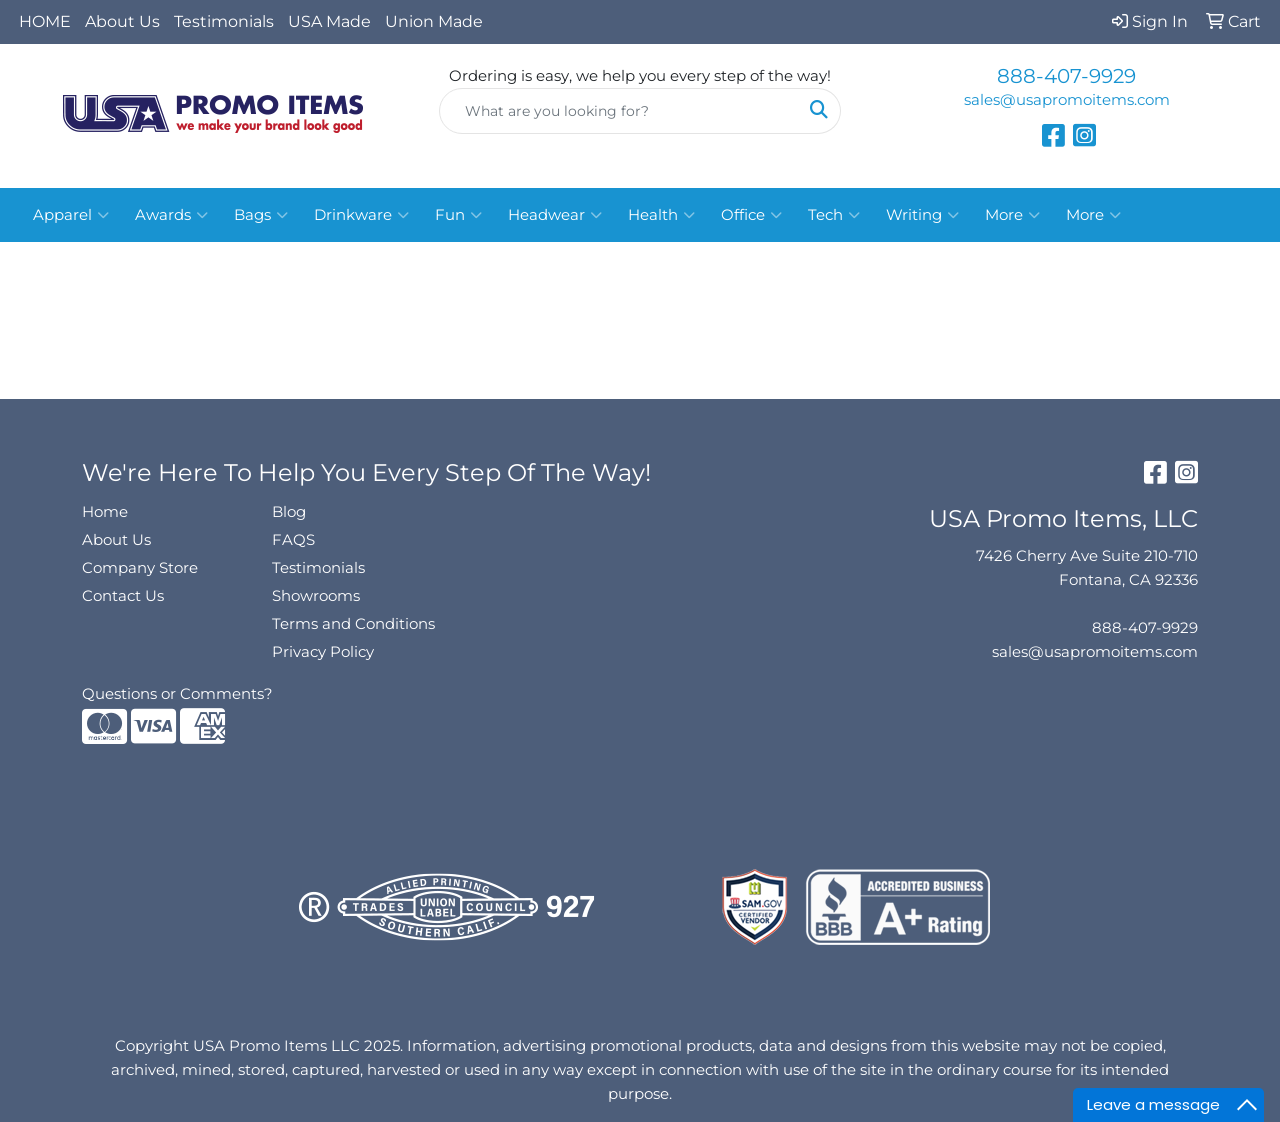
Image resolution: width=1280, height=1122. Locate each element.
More (1012, 215)
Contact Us (123, 596)
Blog (289, 512)
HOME (45, 21)
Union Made (434, 21)
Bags (261, 215)
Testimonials (224, 21)
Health (661, 215)
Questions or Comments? (177, 694)
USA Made (329, 21)
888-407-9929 (1066, 76)
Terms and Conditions (353, 624)
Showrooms (316, 596)
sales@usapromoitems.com (1067, 100)
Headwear (555, 215)
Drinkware (361, 215)
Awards (171, 215)
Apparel (71, 215)
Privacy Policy (323, 652)
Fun (458, 215)
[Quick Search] (619, 111)
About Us (122, 21)
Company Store (140, 568)
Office (751, 215)
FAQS (293, 540)
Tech (834, 215)
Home (105, 512)
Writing (922, 215)
